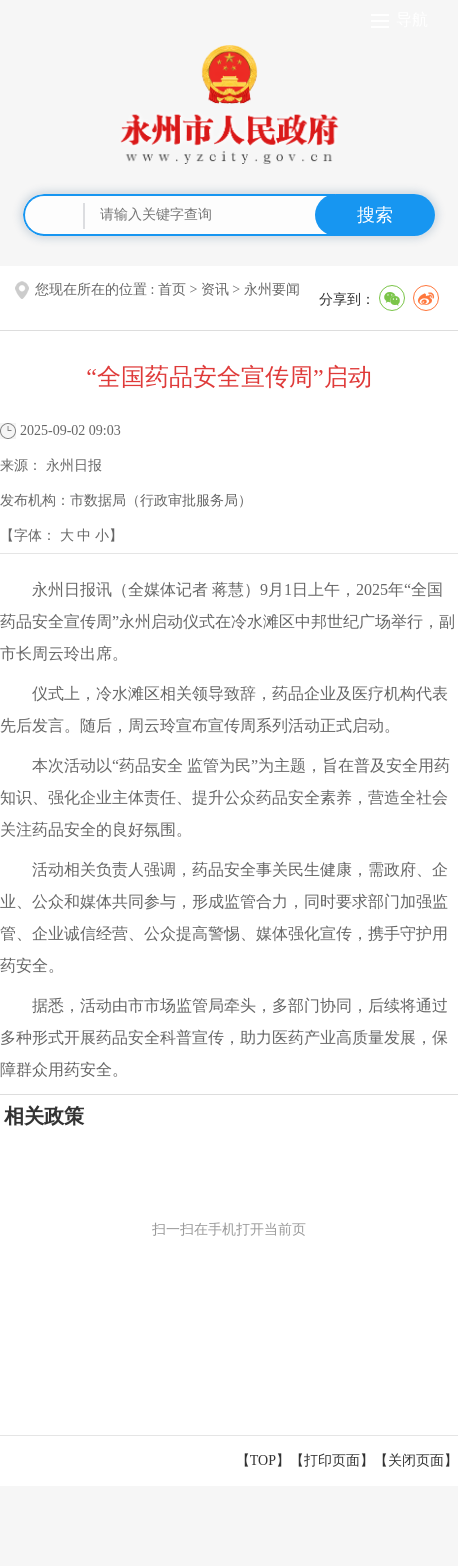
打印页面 (332, 1460)
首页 (172, 289)
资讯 (215, 289)
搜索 (375, 215)
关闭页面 (416, 1460)
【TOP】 (263, 1460)
